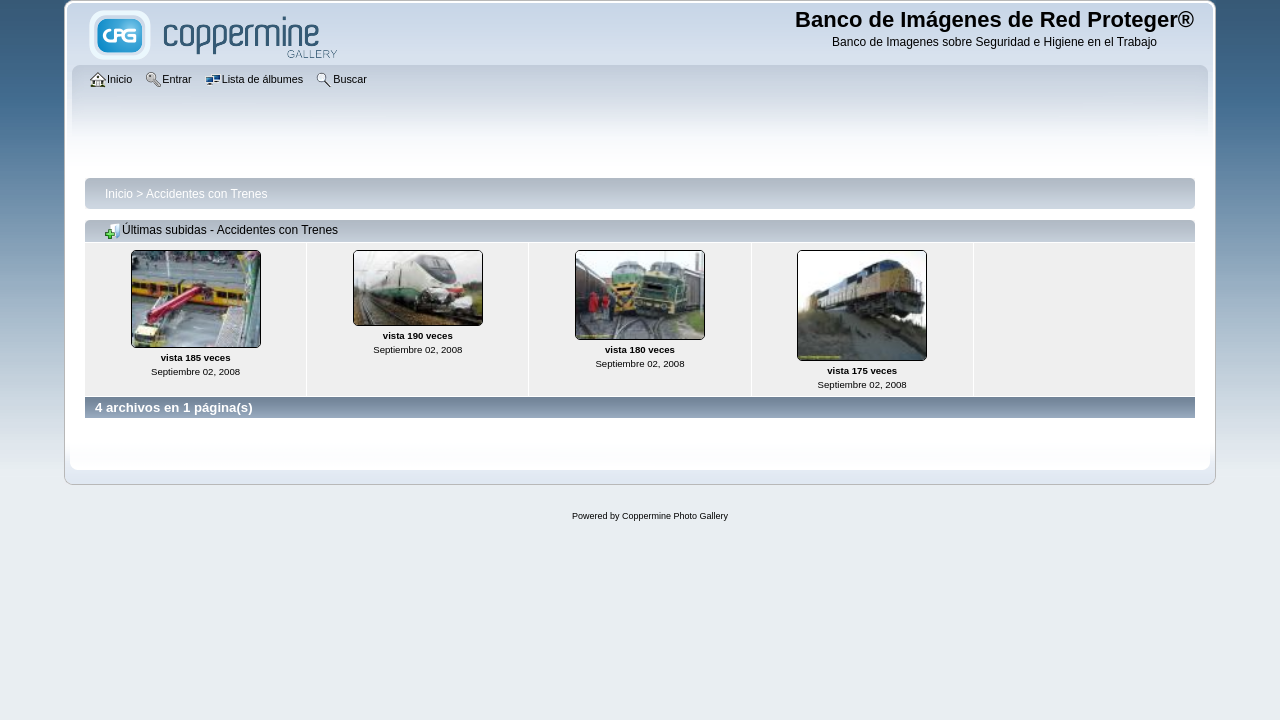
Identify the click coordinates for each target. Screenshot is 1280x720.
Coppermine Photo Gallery (675, 516)
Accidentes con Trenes (206, 194)
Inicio (119, 194)
